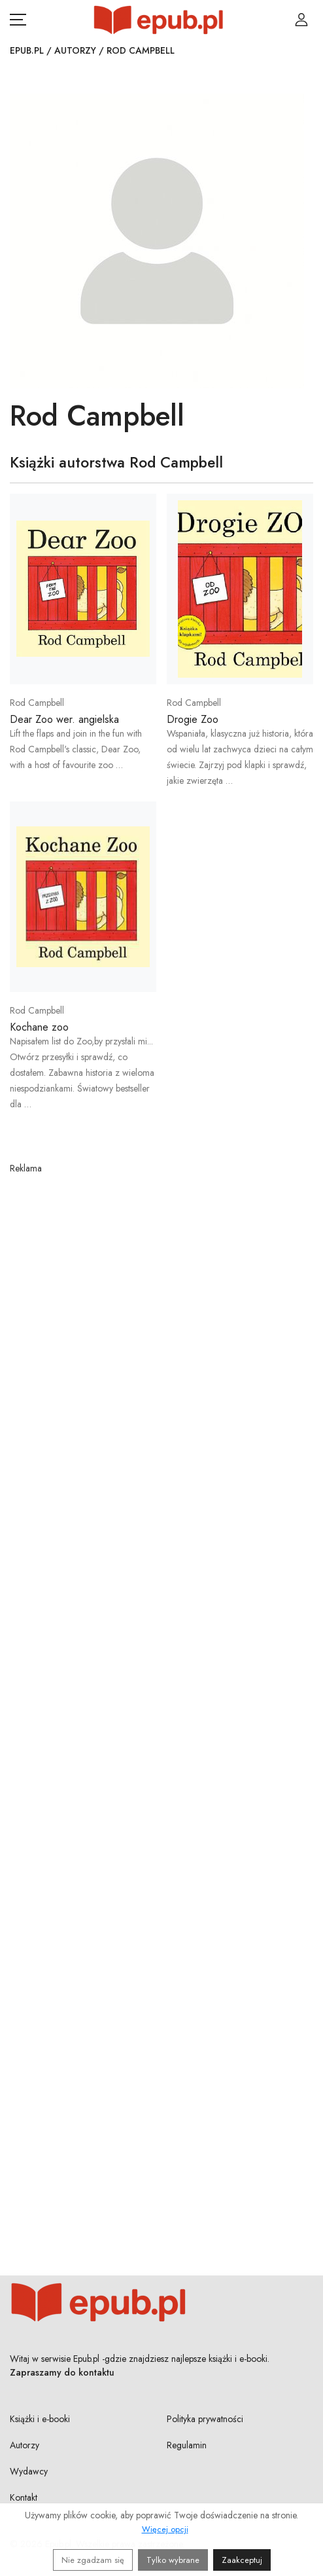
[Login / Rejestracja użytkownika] (301, 19)
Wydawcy (29, 2471)
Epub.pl (27, 50)
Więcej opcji (165, 2529)
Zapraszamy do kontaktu (62, 2372)
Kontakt (23, 2497)
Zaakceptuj (242, 2560)
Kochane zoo (39, 1027)
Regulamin (187, 2445)
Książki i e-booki (40, 2418)
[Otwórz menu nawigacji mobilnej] (18, 20)
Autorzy (75, 50)
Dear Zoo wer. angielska (64, 719)
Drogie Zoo (192, 719)
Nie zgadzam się (92, 2560)
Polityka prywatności (205, 2418)
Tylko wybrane (172, 2560)
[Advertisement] (161, 1697)
